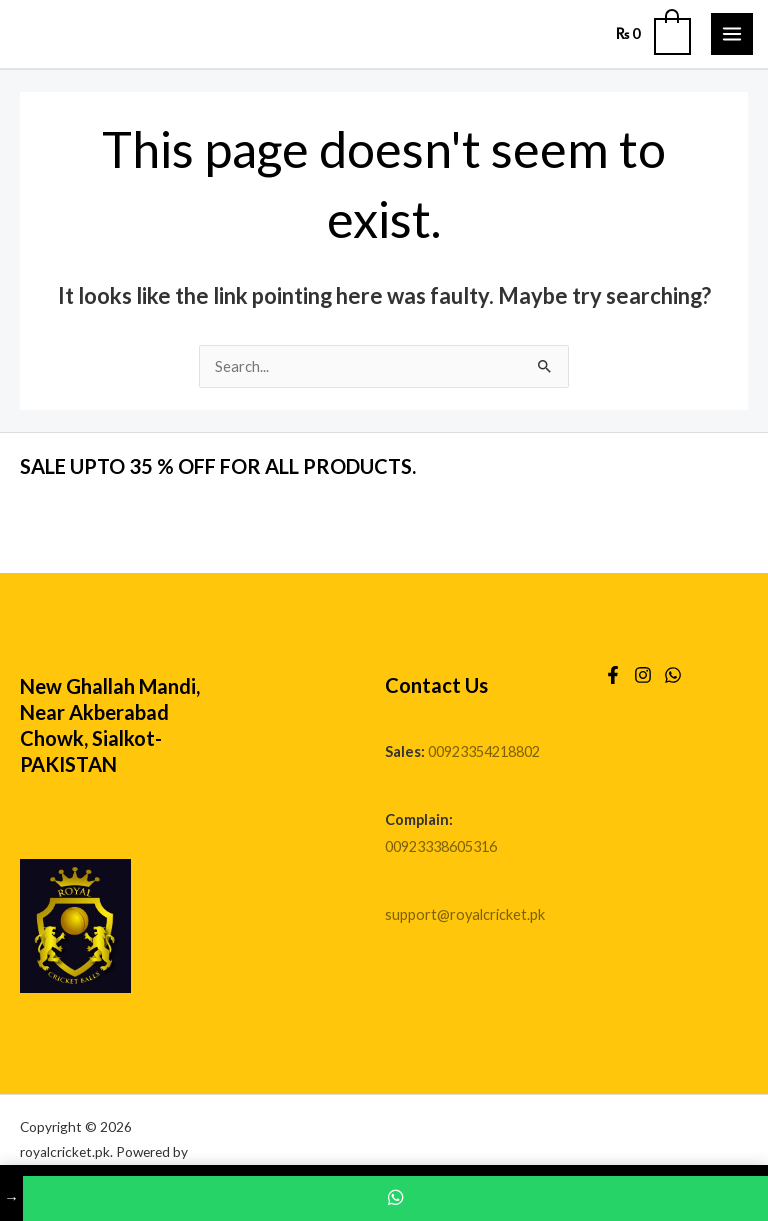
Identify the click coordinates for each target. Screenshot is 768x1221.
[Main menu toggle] (732, 34)
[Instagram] (643, 675)
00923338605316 (441, 846)
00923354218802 (484, 751)
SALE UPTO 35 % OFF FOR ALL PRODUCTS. (218, 466)
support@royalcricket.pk (465, 914)
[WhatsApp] (673, 675)
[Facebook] (613, 675)
